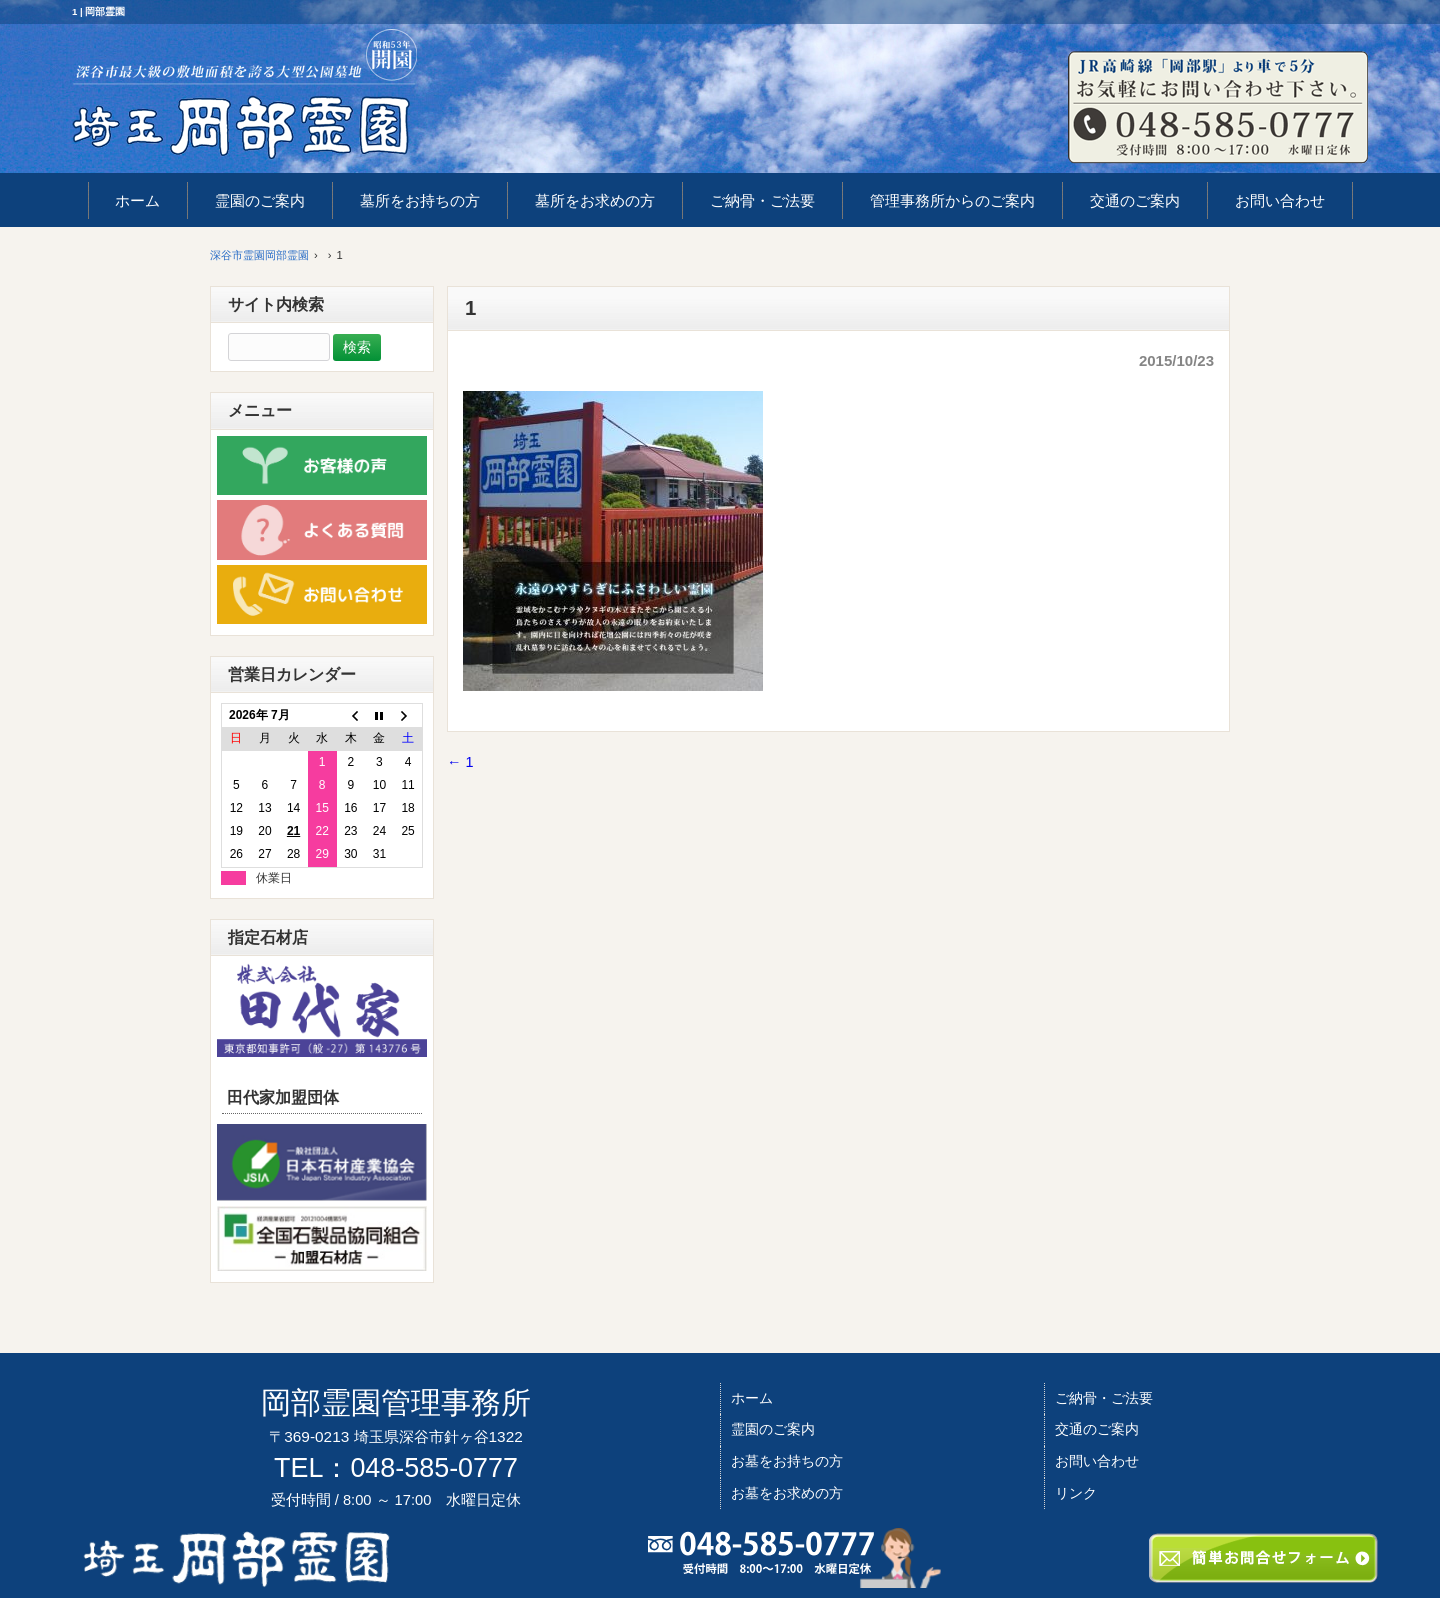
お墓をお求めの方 (787, 1493)
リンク (1076, 1493)
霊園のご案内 (773, 1429)
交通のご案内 (1097, 1429)
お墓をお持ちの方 (787, 1461)
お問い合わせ (1097, 1461)
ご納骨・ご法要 (1104, 1398)
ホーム (752, 1398)
